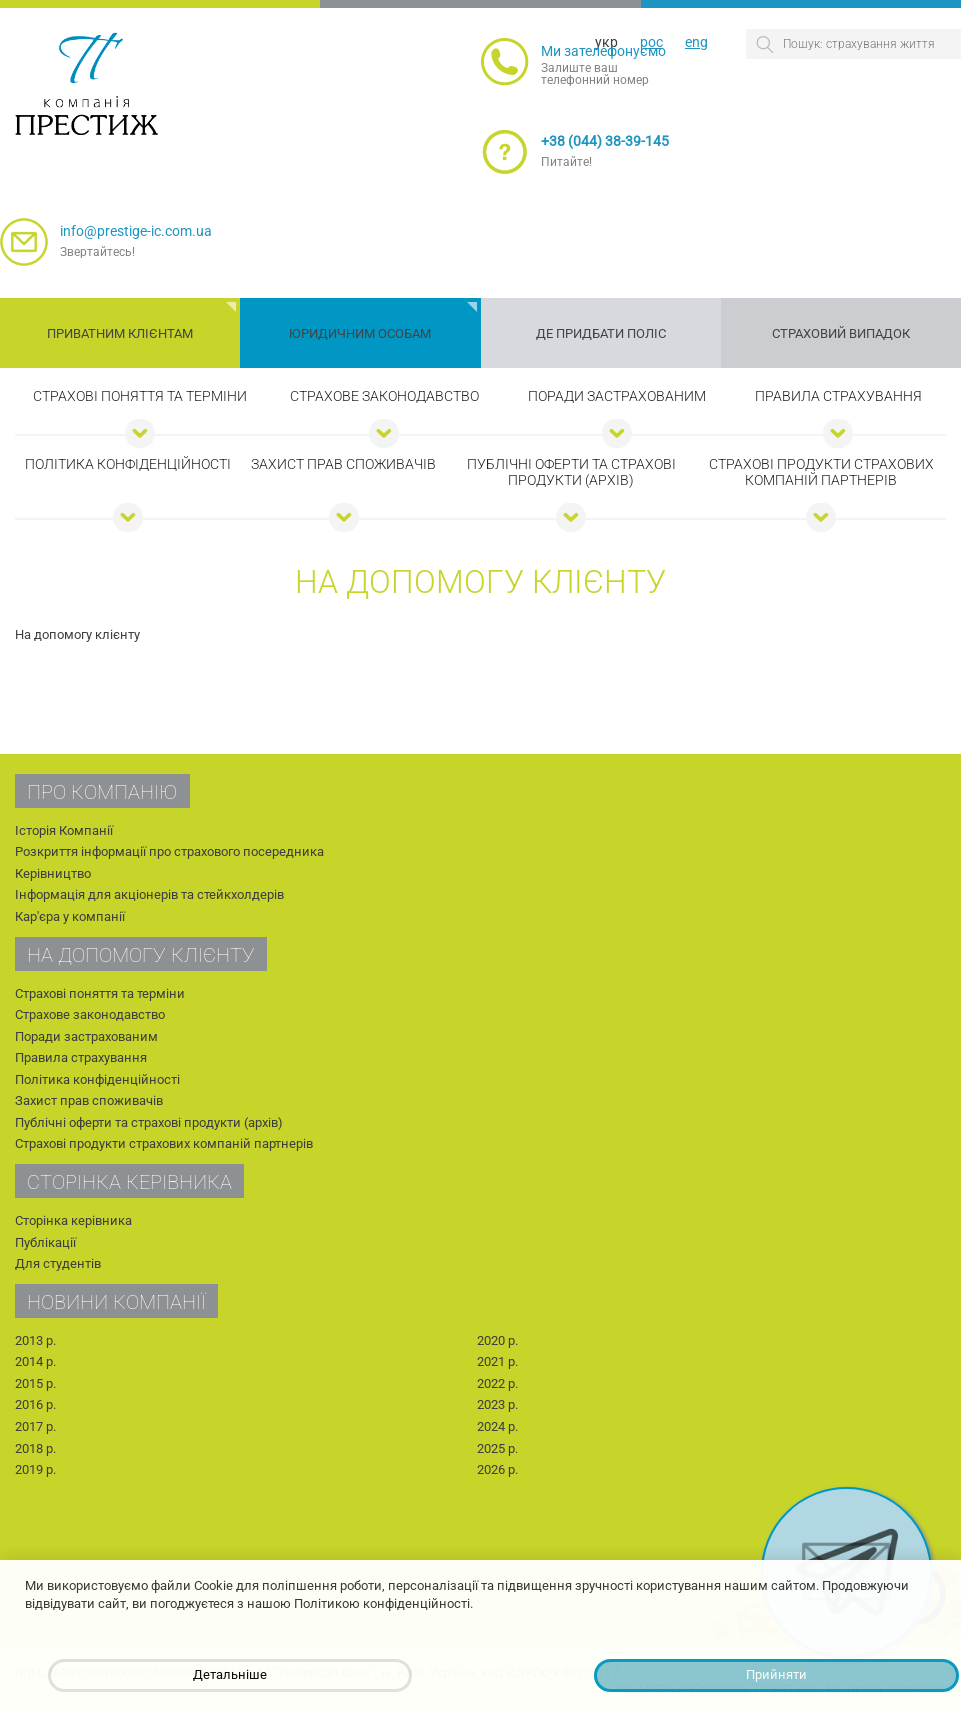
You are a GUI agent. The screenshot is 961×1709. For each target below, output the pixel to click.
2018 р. (35, 1448)
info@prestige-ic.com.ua (136, 231)
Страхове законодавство (384, 396)
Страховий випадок (841, 333)
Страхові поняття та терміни (140, 396)
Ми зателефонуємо (603, 51)
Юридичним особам (360, 333)
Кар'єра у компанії (70, 916)
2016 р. (35, 1404)
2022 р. (497, 1383)
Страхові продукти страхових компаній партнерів (821, 472)
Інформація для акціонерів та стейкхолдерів (149, 894)
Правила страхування (838, 396)
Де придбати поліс (601, 333)
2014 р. (35, 1361)
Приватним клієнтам (120, 333)
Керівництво (53, 873)
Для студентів (58, 1263)
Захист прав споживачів (343, 464)
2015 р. (35, 1383)
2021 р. (497, 1361)
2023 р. (497, 1404)
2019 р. (35, 1469)
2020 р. (497, 1340)
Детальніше (230, 1674)
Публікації (45, 1242)
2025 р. (497, 1448)
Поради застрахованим (617, 396)
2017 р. (35, 1426)
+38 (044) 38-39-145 (605, 141)
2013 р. (35, 1340)
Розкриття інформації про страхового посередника (169, 851)
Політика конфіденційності (128, 464)
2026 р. (497, 1469)
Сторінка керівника (73, 1220)
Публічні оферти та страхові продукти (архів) (571, 472)
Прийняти (776, 1674)
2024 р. (497, 1426)
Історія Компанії (64, 830)
